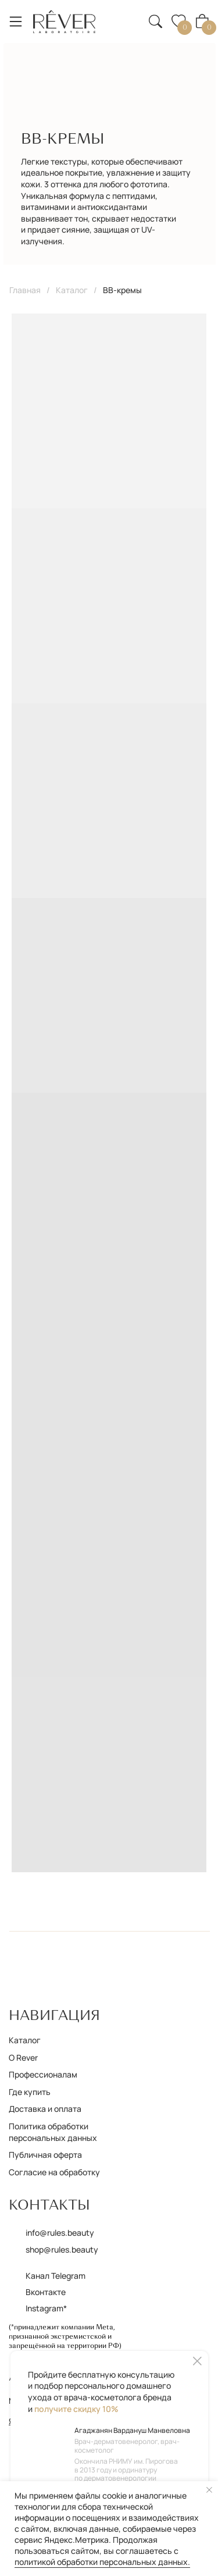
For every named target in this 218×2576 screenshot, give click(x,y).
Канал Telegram (55, 2275)
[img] (64, 21)
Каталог (72, 289)
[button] (128, 14)
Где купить (30, 2091)
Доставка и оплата (45, 2108)
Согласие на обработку (54, 2172)
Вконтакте (46, 2291)
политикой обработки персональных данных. (102, 2561)
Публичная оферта (45, 2154)
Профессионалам (43, 2074)
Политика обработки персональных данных (53, 2132)
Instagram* (46, 2308)
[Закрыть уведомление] (209, 2490)
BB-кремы (122, 289)
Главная (25, 289)
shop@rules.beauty (62, 2249)
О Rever (23, 2057)
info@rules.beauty (60, 2232)
